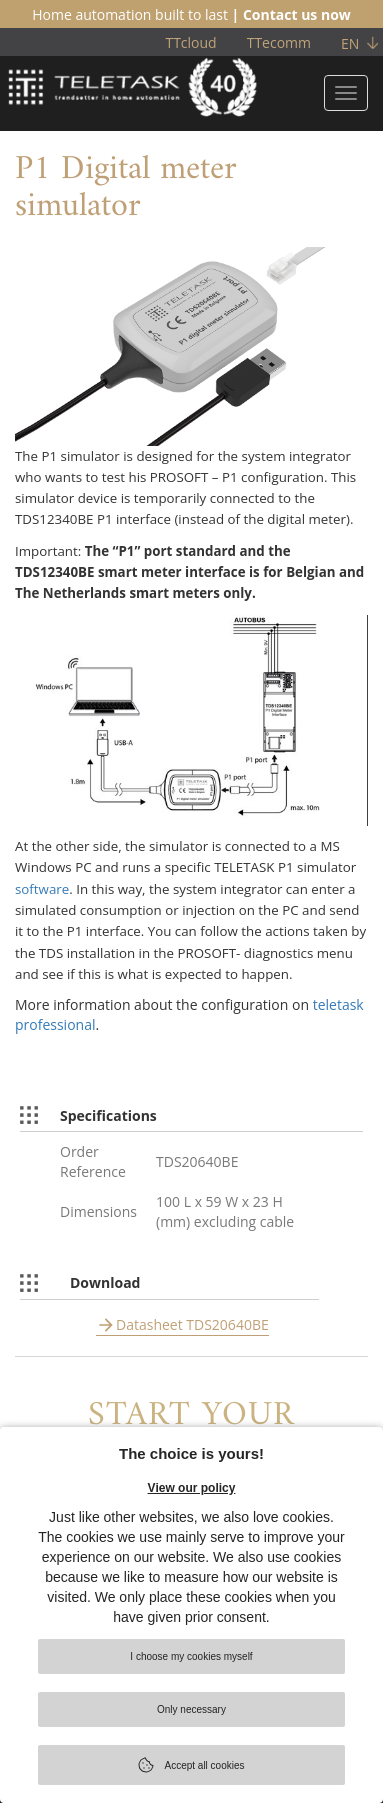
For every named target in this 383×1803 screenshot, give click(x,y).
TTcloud (190, 42)
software (42, 889)
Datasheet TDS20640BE (192, 1324)
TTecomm (279, 42)
